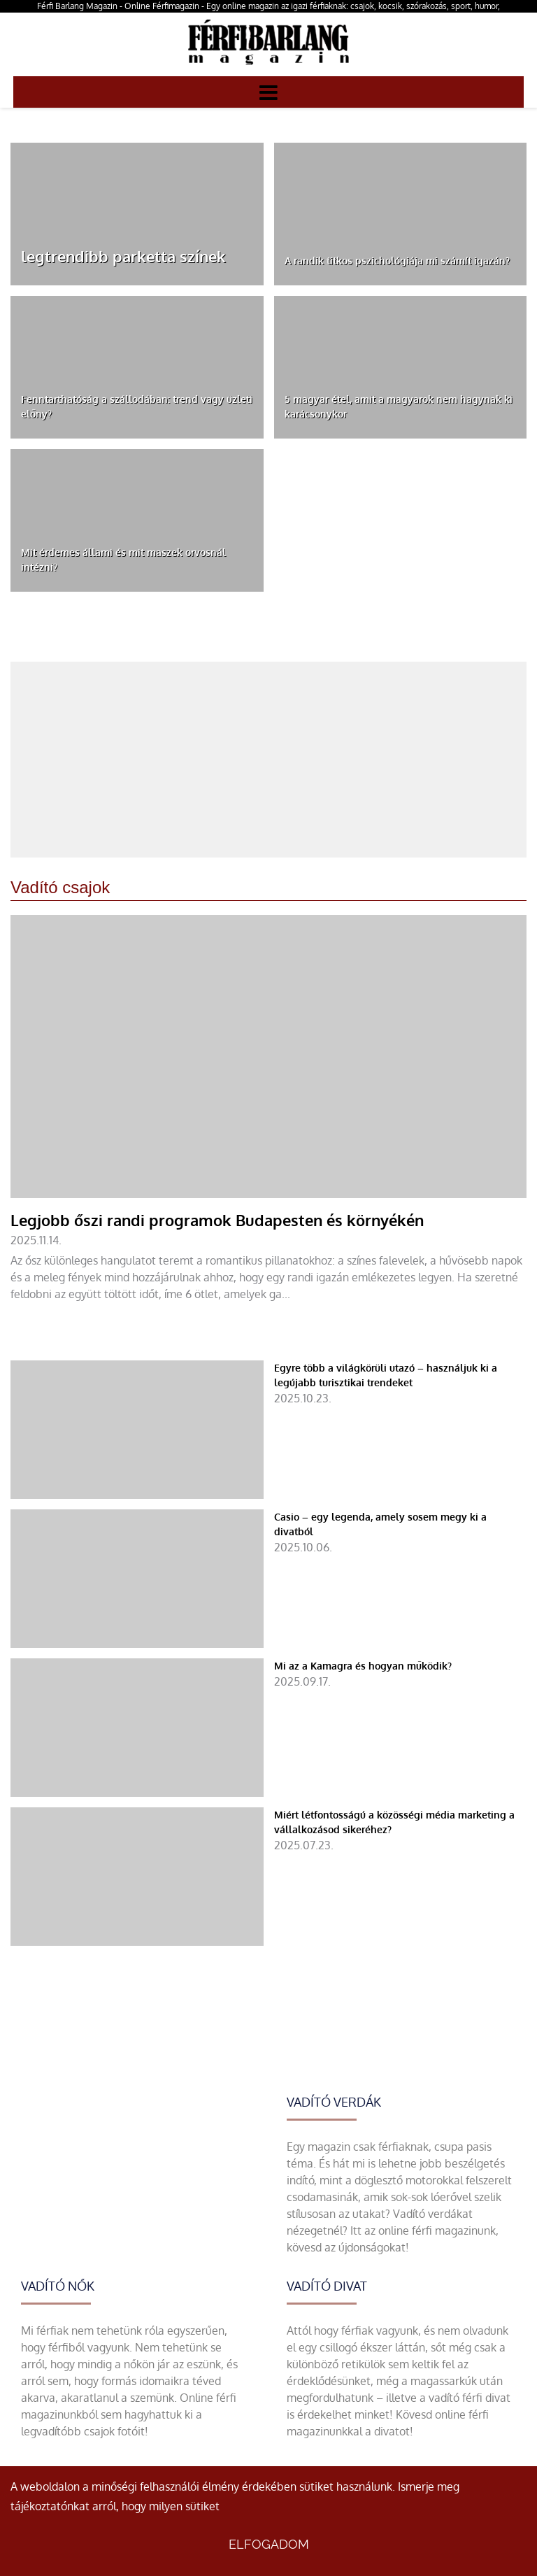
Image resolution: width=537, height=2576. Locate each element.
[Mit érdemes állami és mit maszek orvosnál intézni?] (137, 520)
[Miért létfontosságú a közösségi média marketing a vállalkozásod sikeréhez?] (268, 1876)
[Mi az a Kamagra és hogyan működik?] (268, 1727)
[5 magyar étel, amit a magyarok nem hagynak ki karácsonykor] (400, 367)
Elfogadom (269, 2544)
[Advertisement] (268, 760)
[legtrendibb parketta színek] (137, 214)
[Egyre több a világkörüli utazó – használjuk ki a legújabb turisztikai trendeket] (268, 1429)
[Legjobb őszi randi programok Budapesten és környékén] (268, 1132)
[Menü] (268, 91)
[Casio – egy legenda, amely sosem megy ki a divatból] (268, 1578)
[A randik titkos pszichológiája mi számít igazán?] (400, 214)
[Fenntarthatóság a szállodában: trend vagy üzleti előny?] (137, 367)
